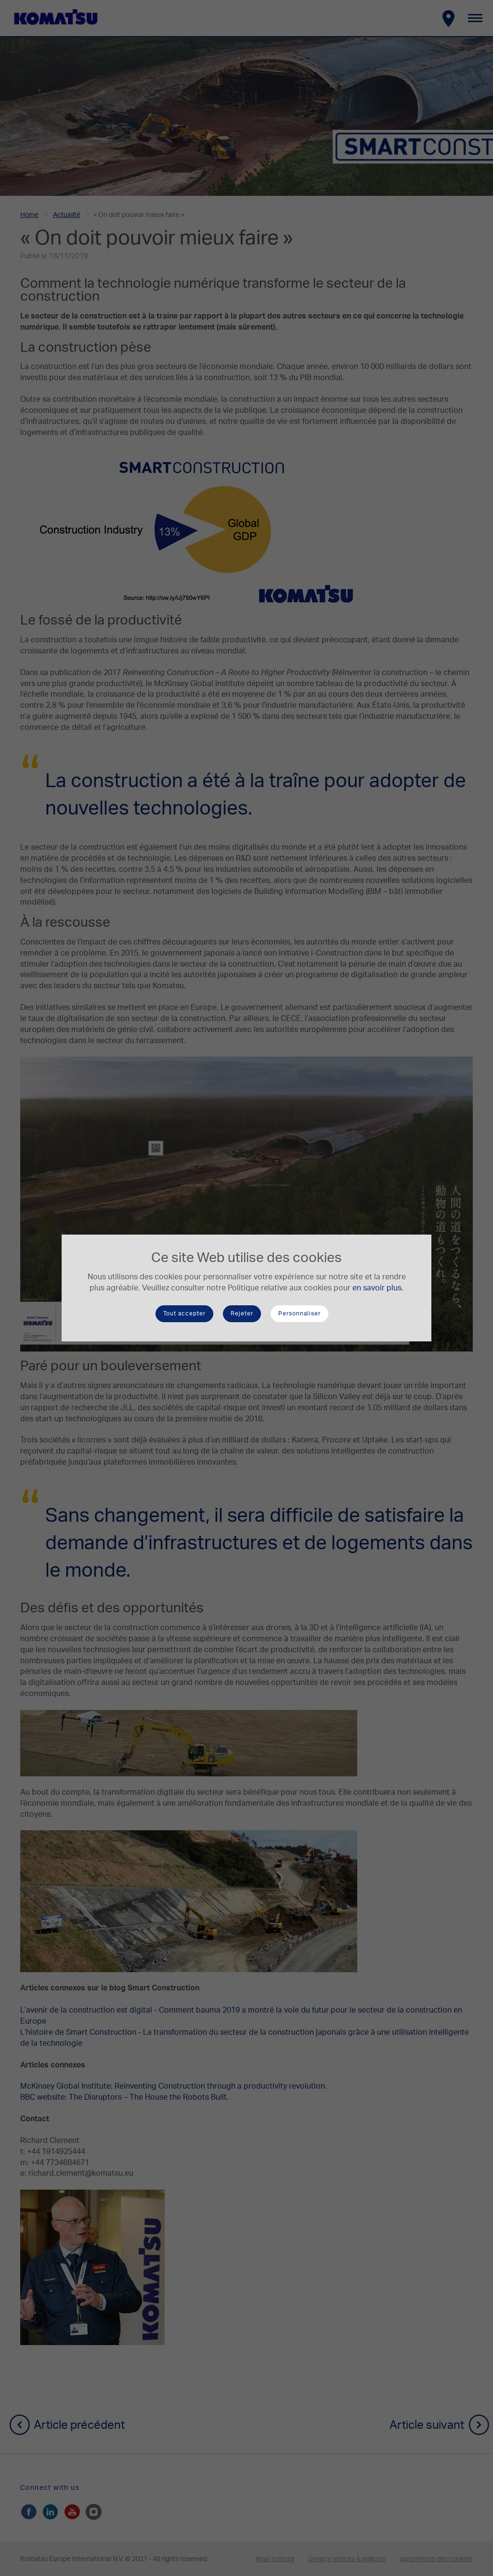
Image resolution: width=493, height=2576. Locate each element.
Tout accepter (184, 1313)
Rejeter (242, 1313)
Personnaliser (299, 1313)
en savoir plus (377, 1288)
